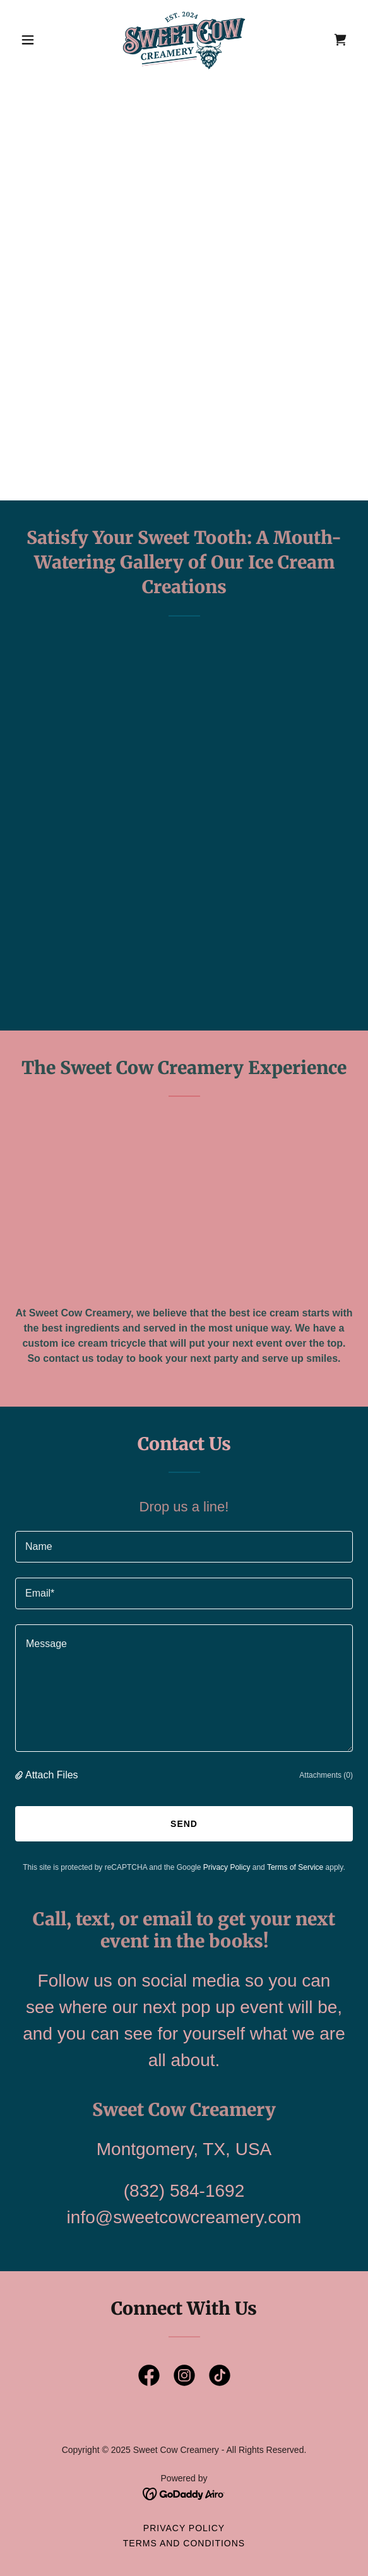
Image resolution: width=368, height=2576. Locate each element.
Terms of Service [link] (295, 1867)
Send (184, 1824)
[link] (184, 39)
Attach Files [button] (51, 1775)
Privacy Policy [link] (227, 1867)
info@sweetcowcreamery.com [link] (184, 2217)
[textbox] (184, 1547)
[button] (40, 39)
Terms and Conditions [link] (184, 2543)
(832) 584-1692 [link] (184, 2191)
